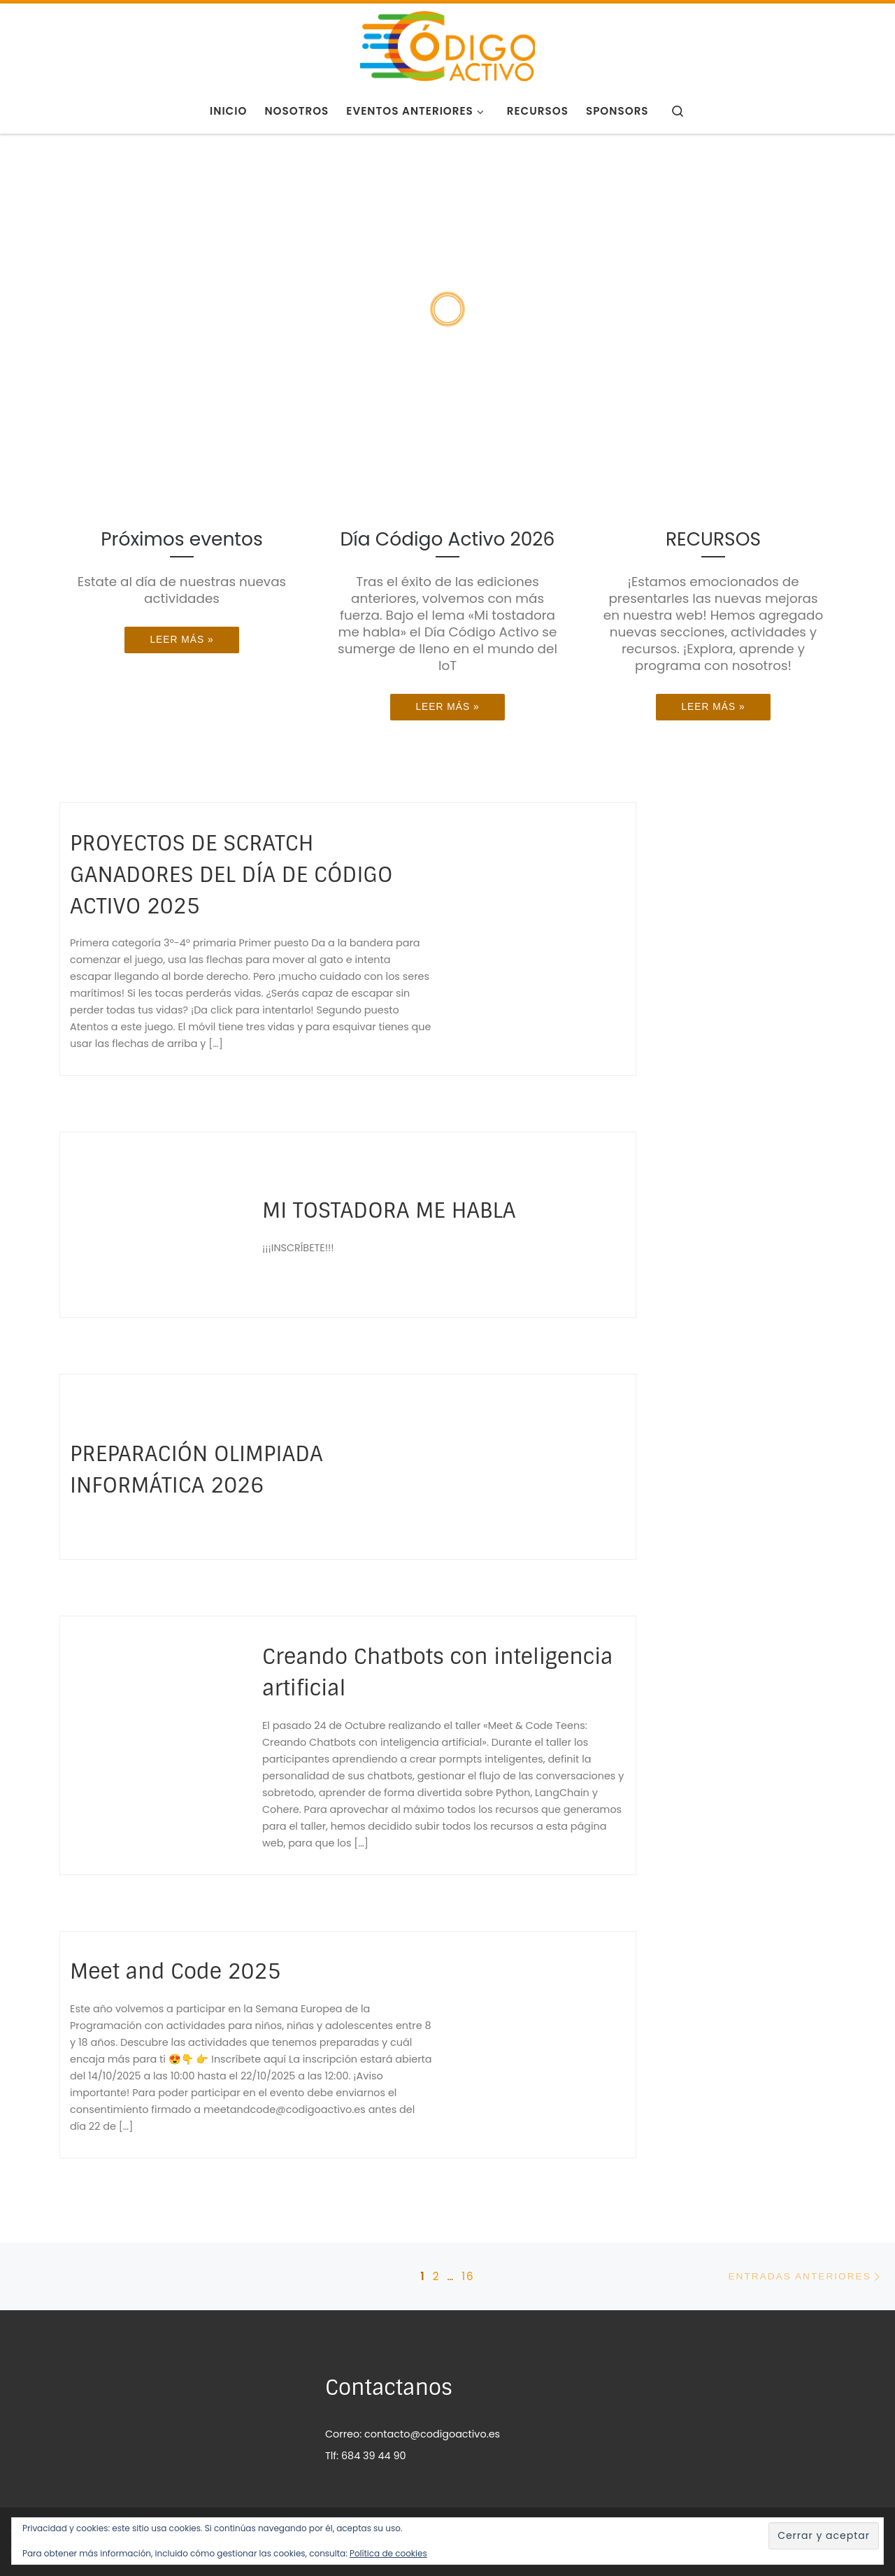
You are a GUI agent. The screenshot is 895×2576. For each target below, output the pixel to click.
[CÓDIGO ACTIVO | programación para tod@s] (447, 44)
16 (468, 2276)
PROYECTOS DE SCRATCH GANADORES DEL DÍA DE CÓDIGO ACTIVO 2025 (231, 875)
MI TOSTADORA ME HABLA (389, 1210)
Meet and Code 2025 (175, 1971)
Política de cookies (388, 2553)
